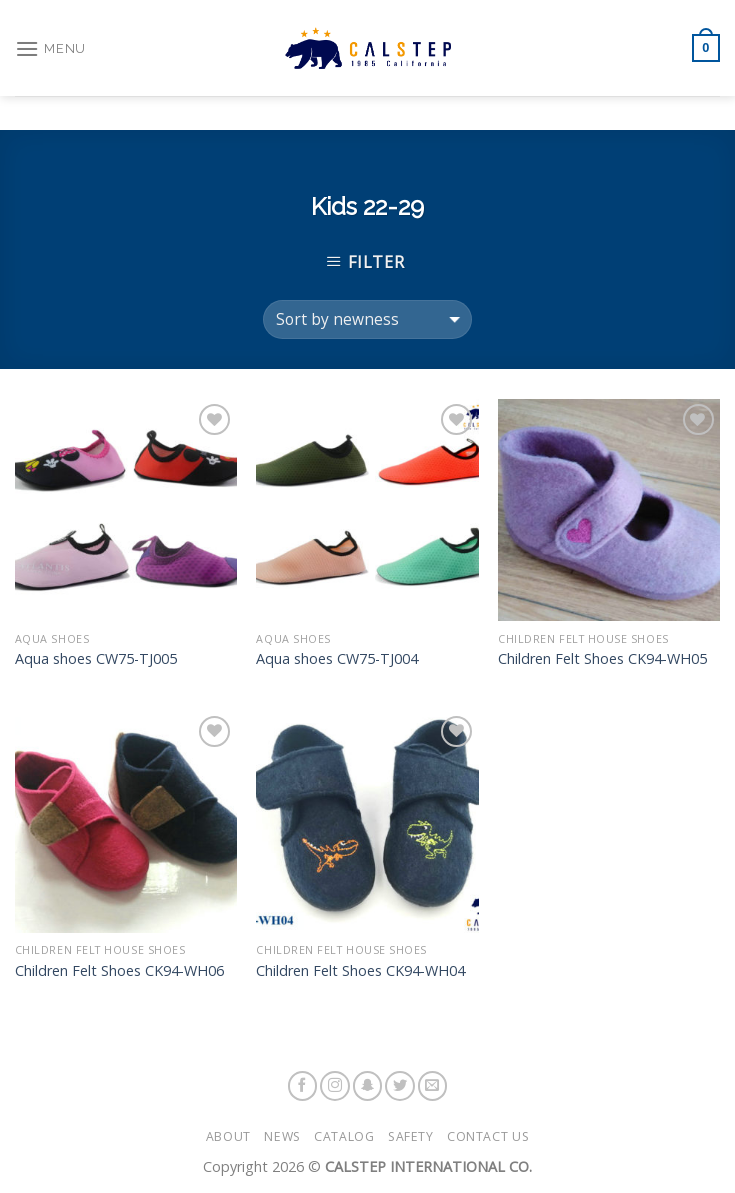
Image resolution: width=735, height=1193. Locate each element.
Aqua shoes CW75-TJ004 (337, 659)
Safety (411, 1136)
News (282, 1136)
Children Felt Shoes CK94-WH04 (360, 971)
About (228, 1136)
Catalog (344, 1136)
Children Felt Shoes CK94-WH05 (602, 659)
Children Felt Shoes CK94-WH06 (119, 971)
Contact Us (488, 1136)
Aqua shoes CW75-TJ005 (96, 659)
